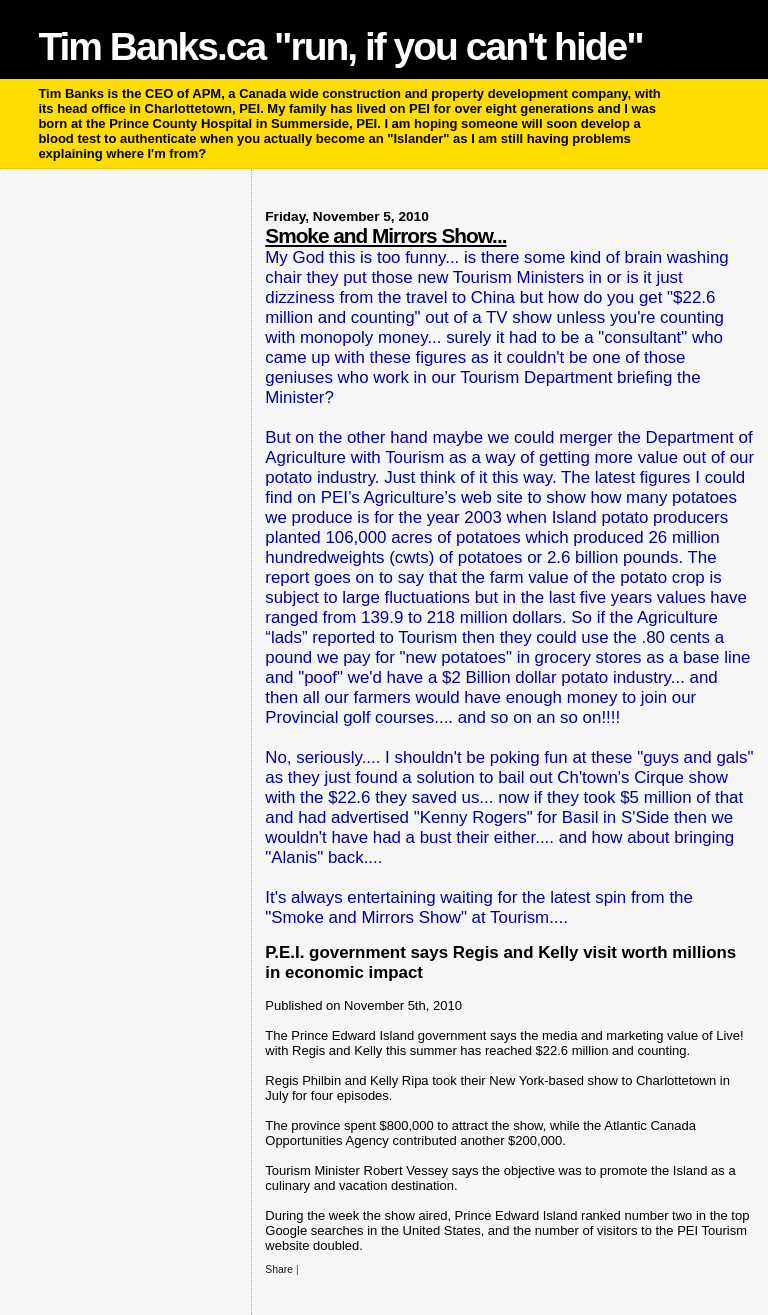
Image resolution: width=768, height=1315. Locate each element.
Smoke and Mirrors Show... (385, 235)
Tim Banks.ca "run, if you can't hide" (340, 46)
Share (279, 1269)
